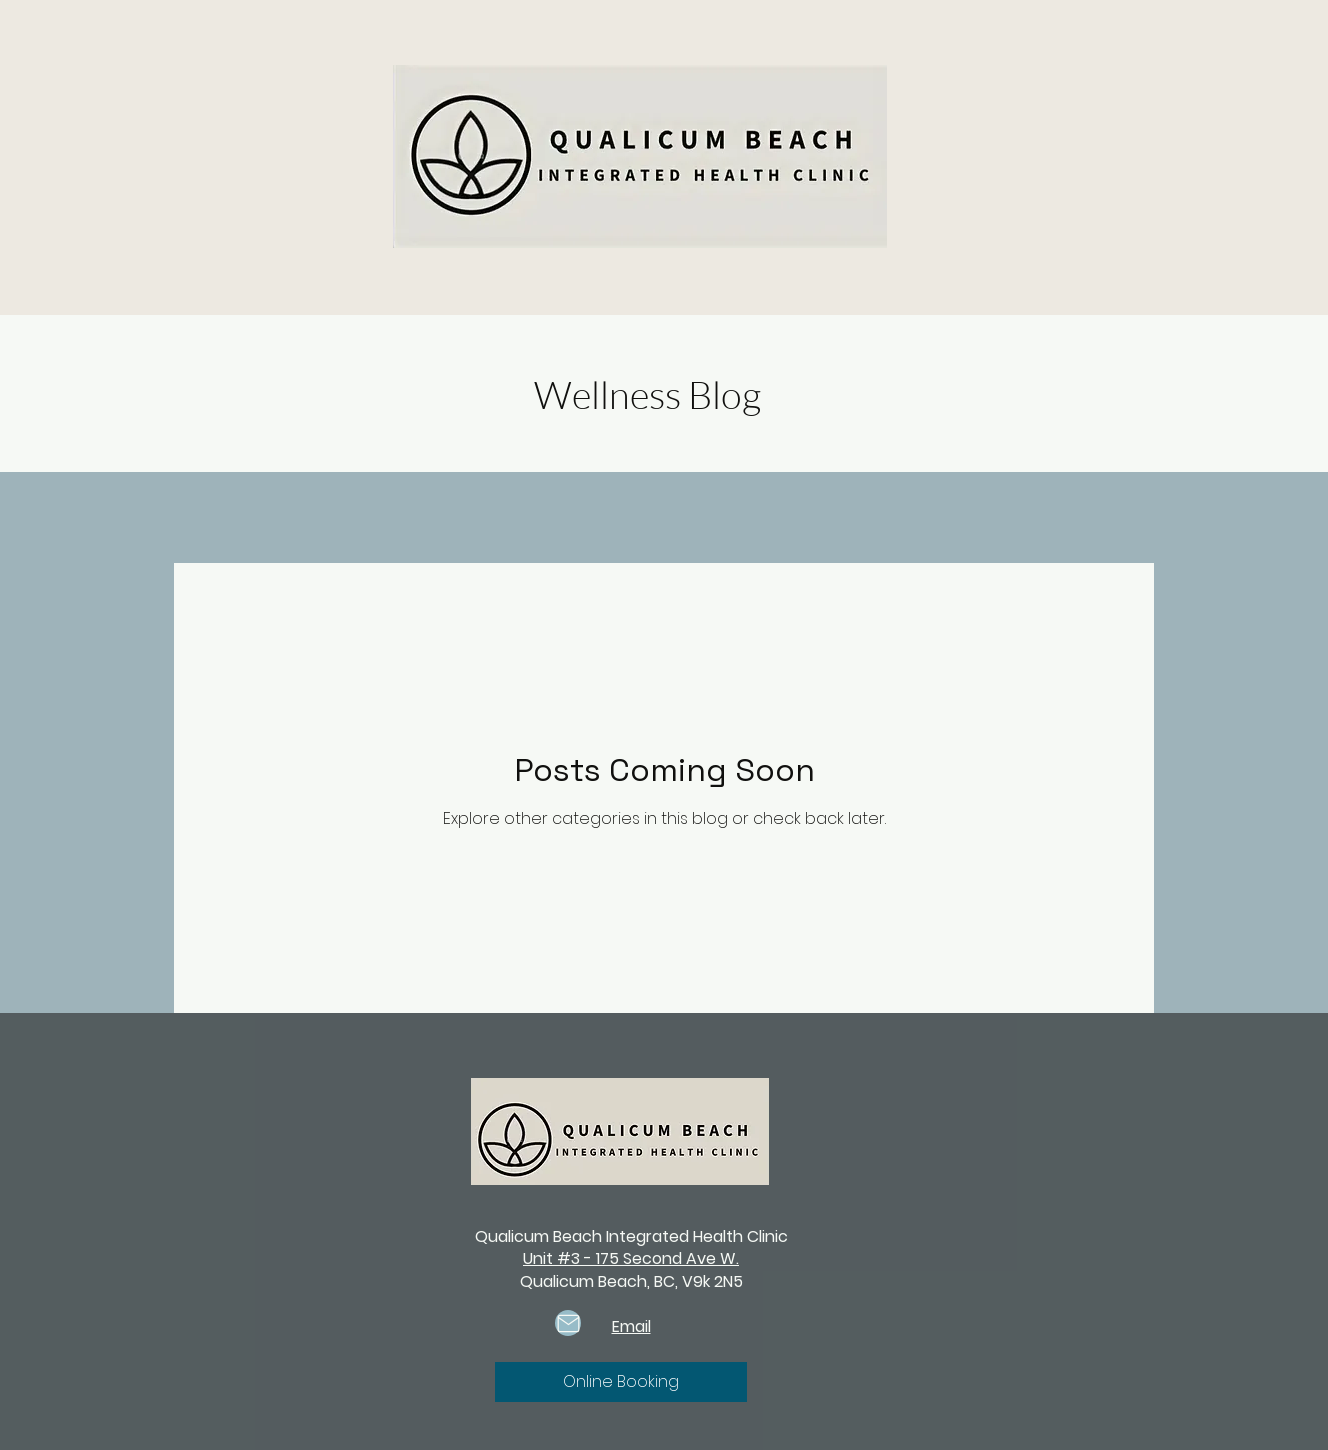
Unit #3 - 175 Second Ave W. (631, 1258)
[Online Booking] (621, 1382)
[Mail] (568, 1323)
